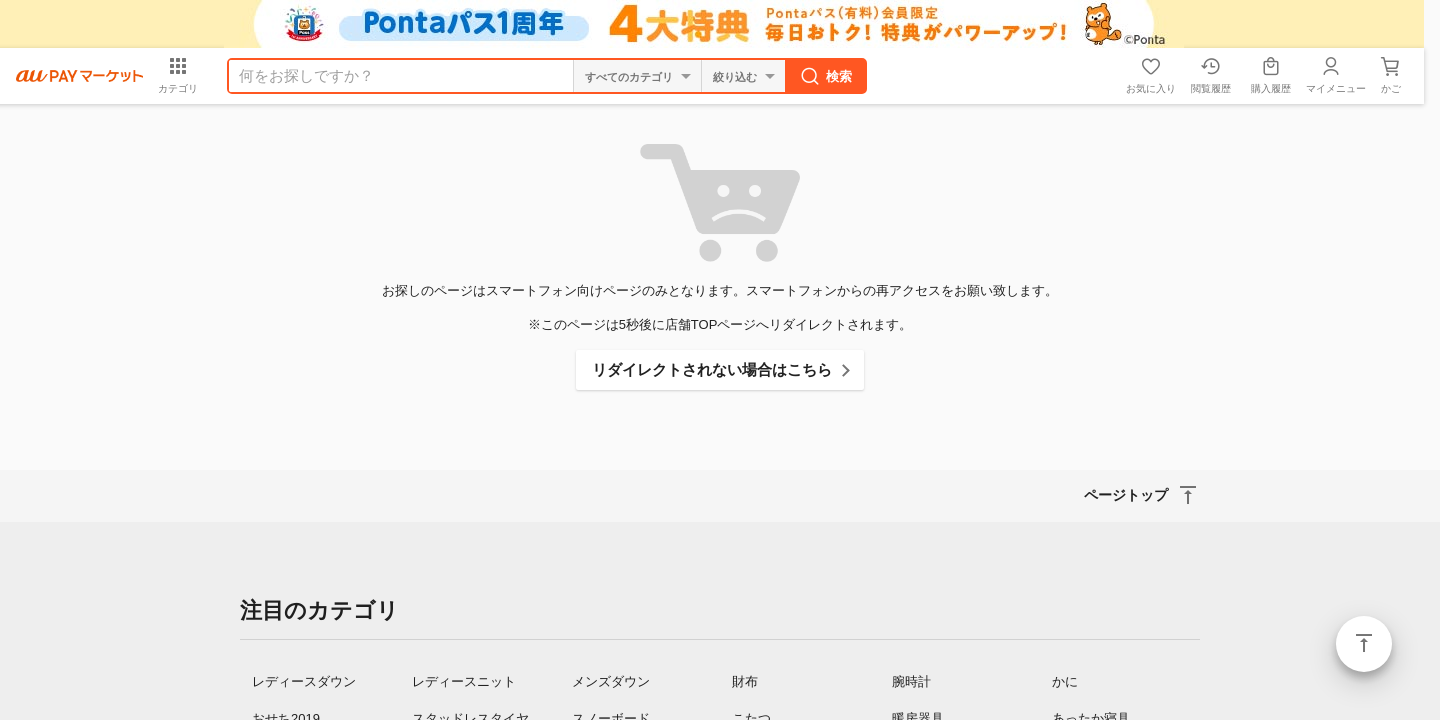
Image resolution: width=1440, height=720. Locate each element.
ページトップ (1364, 644)
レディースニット (464, 681)
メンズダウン (611, 681)
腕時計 (911, 681)
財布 (745, 681)
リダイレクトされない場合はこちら (712, 369)
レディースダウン (304, 681)
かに (1065, 681)
